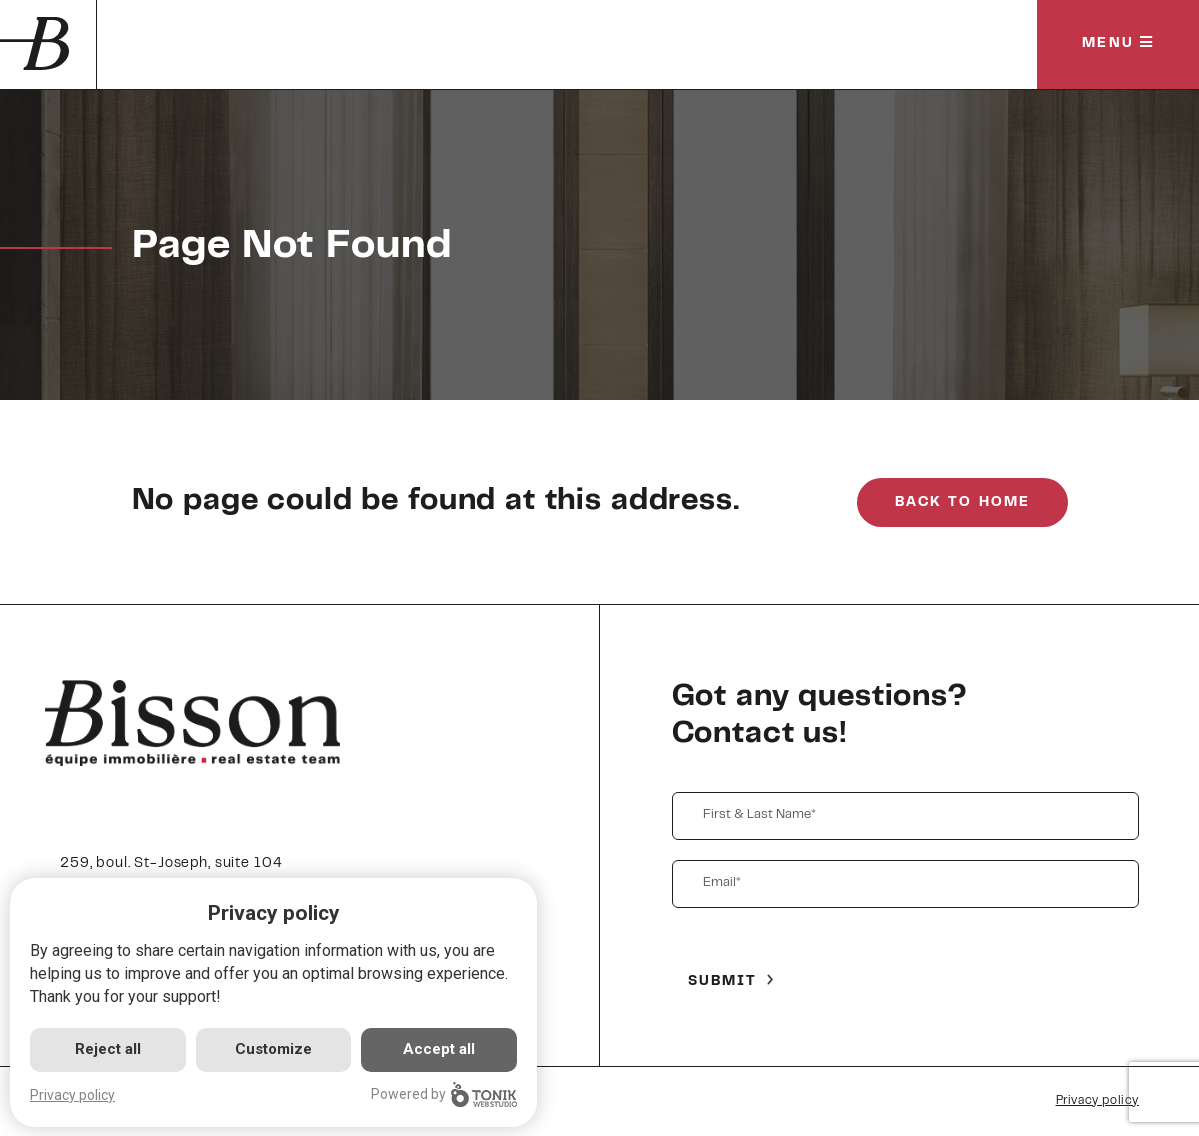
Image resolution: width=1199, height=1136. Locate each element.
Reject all (108, 1049)
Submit (723, 982)
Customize (273, 1049)
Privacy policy (1097, 1101)
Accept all (439, 1049)
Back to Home (962, 503)
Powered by (444, 1094)
